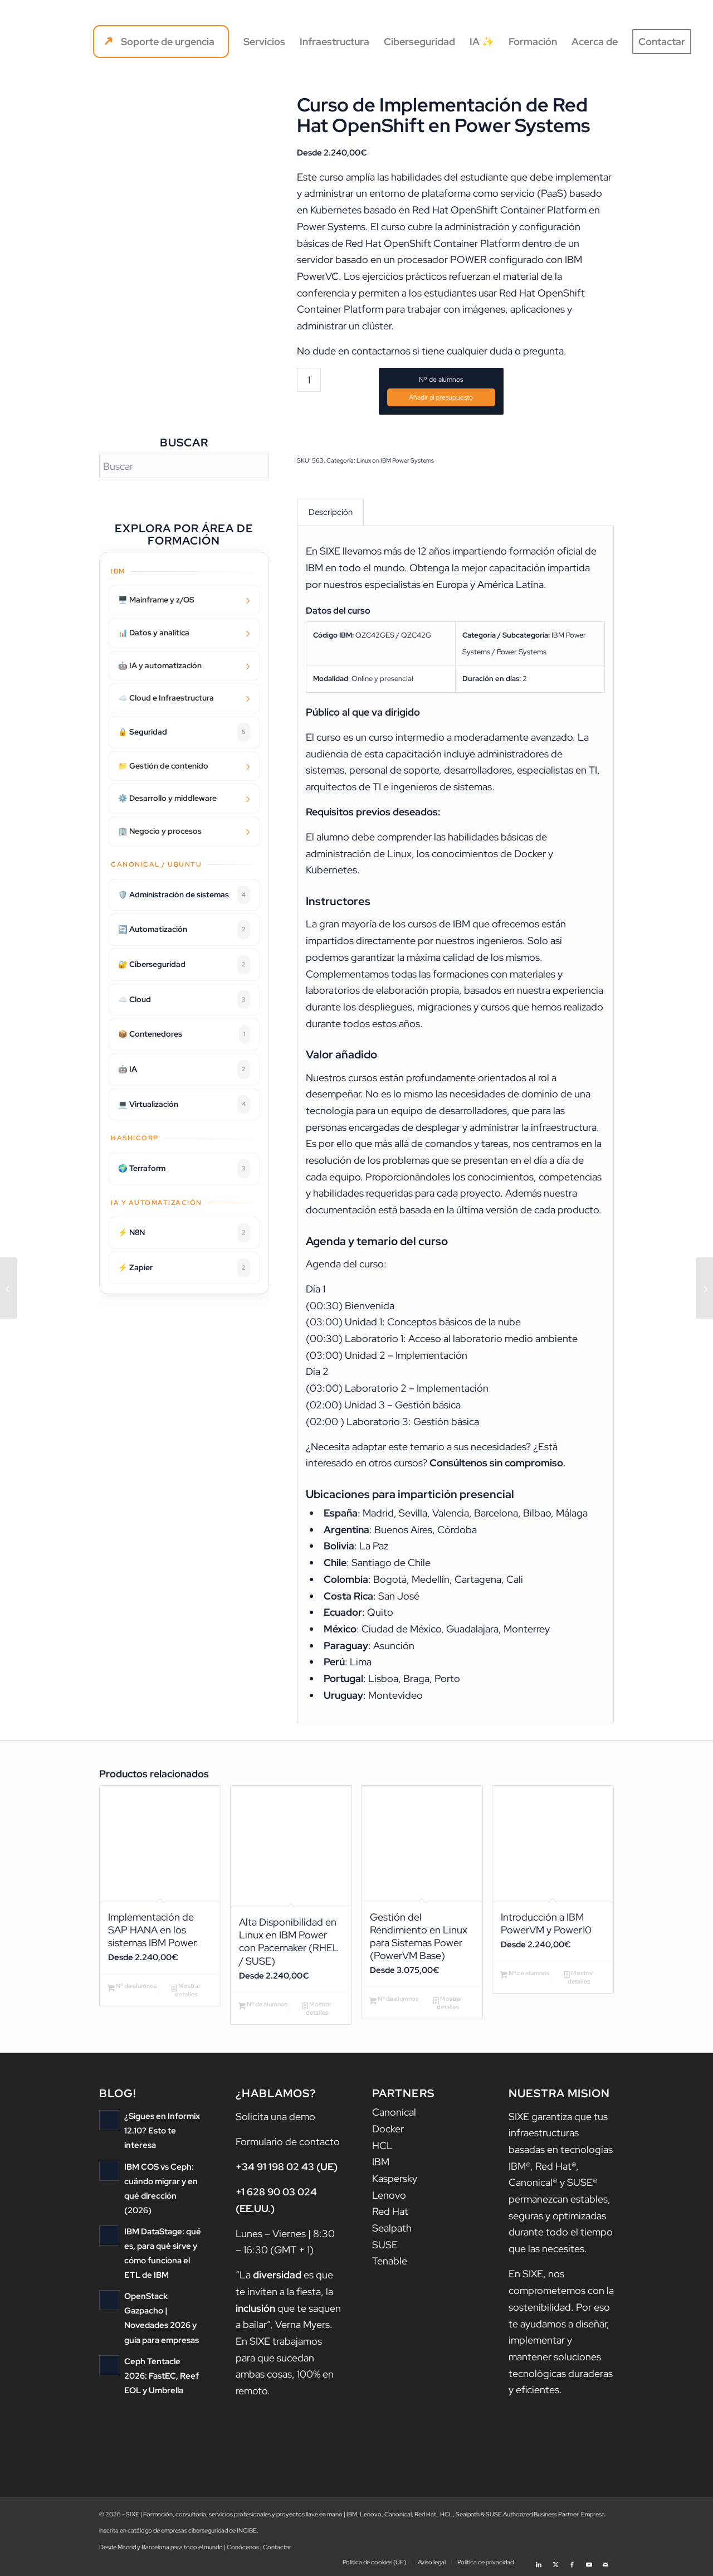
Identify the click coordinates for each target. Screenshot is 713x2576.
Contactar (277, 2547)
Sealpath (392, 2229)
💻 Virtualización (184, 1104)
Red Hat (390, 2212)
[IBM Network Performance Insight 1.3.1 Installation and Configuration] (704, 1288)
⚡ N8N (184, 1232)
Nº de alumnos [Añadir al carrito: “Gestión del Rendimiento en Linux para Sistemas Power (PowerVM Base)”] (393, 2001)
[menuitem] (161, 42)
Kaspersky (394, 2179)
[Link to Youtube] (588, 2562)
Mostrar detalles (186, 1991)
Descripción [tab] (331, 512)
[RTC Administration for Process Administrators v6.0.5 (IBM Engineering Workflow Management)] (8, 1288)
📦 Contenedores (184, 1034)
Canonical (394, 2113)
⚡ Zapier (184, 1267)
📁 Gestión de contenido (163, 766)
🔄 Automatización (184, 929)
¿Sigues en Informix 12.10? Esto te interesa (162, 2131)
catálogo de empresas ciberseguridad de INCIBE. (193, 2531)
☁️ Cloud (184, 999)
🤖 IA (184, 1069)
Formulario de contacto (288, 2142)
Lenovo (389, 2195)
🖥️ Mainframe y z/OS (156, 600)
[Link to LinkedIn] (538, 2562)
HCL (382, 2146)
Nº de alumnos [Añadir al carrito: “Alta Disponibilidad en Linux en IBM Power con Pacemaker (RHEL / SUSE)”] (262, 2006)
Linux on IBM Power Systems (395, 460)
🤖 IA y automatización (160, 665)
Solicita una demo (275, 2117)
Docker (388, 2129)
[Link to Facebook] (572, 2562)
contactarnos (381, 350)
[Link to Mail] (605, 2562)
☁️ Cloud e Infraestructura (166, 698)
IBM (380, 2162)
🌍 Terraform (184, 1168)
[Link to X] (555, 2562)
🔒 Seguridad (184, 732)
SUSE (385, 2245)
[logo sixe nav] (69, 42)
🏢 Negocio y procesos (160, 831)
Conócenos (243, 2547)
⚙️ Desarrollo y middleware (167, 798)
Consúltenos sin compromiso (496, 1462)
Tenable (389, 2262)
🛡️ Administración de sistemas (184, 895)
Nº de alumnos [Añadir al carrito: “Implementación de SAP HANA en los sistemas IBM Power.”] (132, 1988)
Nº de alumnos (441, 379)
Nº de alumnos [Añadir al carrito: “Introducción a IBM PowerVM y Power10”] (524, 1975)
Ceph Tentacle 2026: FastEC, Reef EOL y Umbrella (161, 2375)
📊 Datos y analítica (153, 633)
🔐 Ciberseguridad (184, 964)
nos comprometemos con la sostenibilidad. (561, 2291)
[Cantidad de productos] (309, 380)
